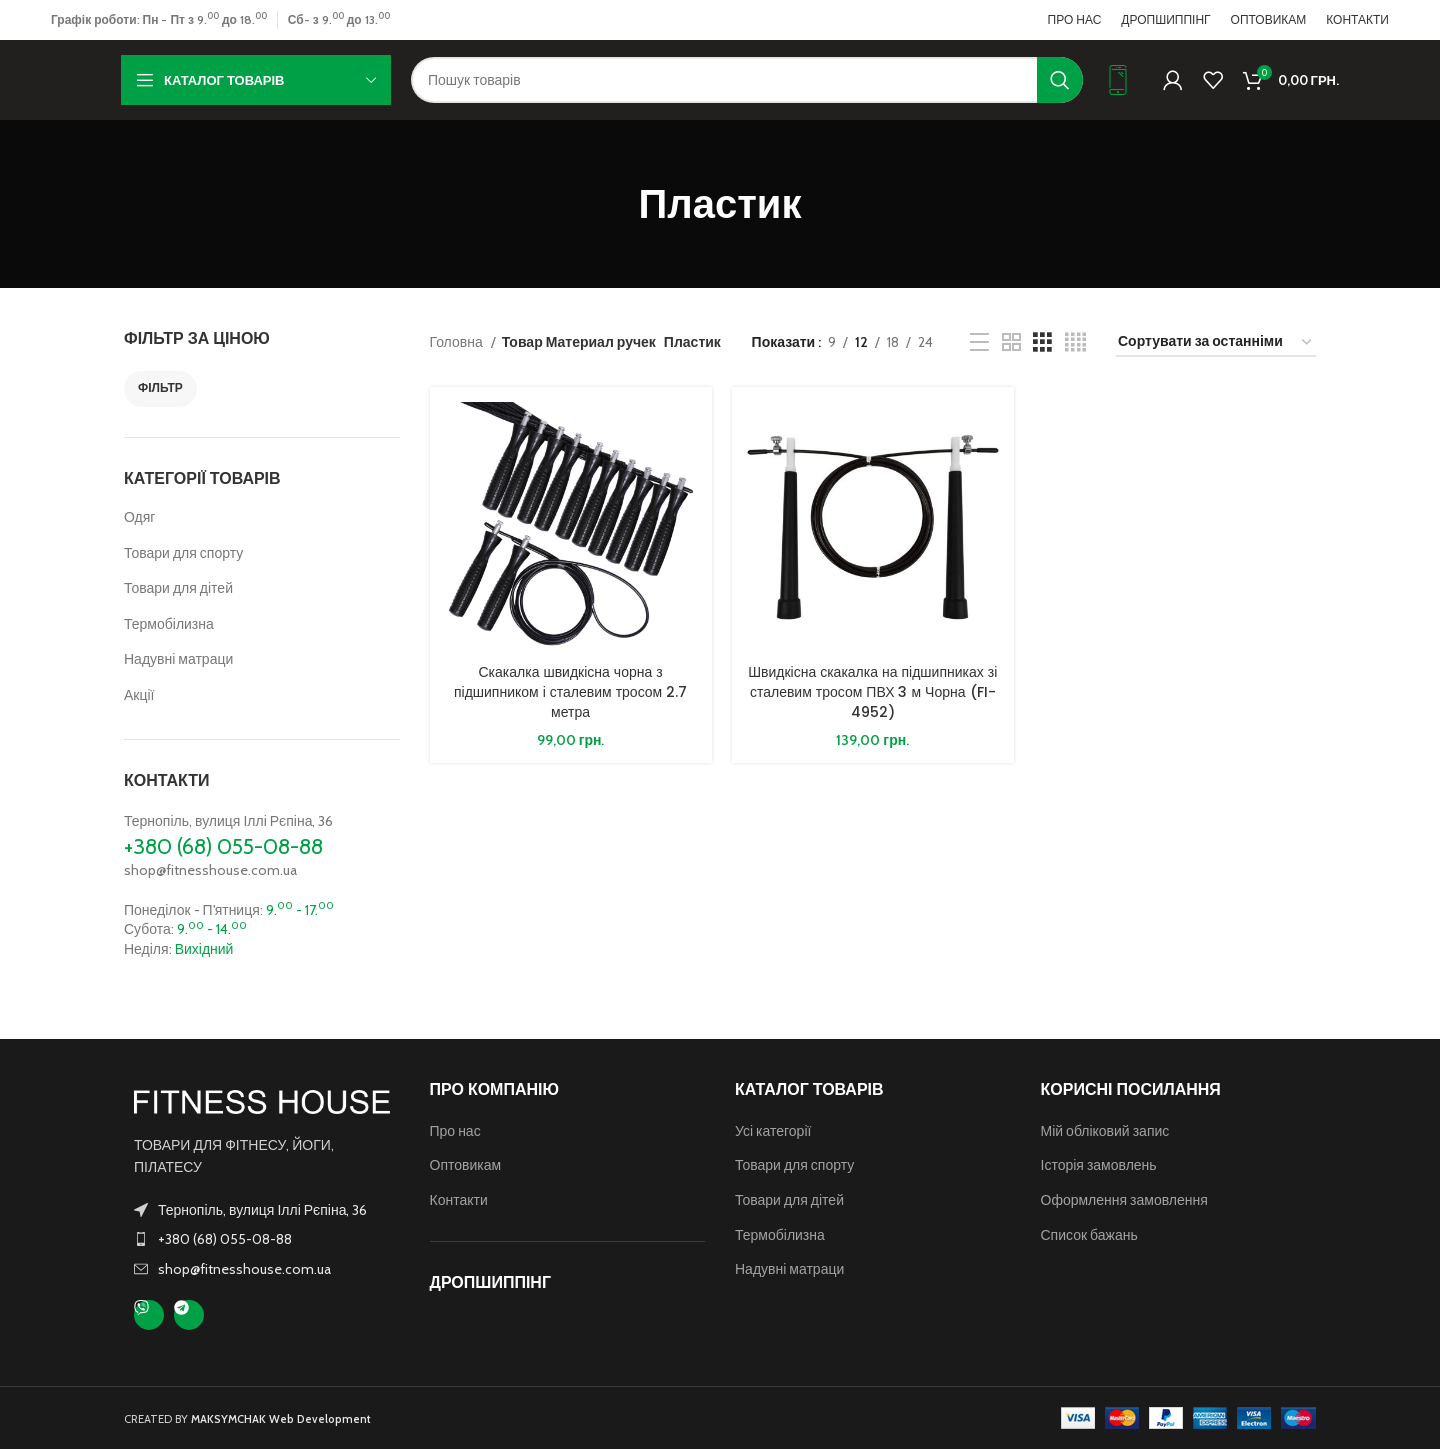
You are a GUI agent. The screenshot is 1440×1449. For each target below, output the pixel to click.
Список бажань (1089, 1235)
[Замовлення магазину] (1216, 342)
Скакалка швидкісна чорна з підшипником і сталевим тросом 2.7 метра (570, 691)
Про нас (455, 1131)
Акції (139, 695)
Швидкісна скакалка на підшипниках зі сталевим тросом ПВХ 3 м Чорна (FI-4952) (872, 691)
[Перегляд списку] (979, 342)
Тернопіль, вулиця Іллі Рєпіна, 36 (228, 821)
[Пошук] (747, 80)
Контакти (459, 1200)
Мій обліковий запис (1105, 1131)
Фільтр (160, 387)
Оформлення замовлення (1124, 1200)
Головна (458, 342)
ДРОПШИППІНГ (490, 1282)
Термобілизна (169, 624)
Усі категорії (773, 1131)
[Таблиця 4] (1075, 342)
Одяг (139, 517)
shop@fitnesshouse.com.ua (210, 870)
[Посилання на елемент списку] (262, 1239)
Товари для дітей (178, 588)
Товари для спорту (183, 553)
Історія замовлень (1099, 1165)
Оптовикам (466, 1165)
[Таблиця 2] (1011, 342)
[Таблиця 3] (1042, 342)
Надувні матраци (178, 659)
